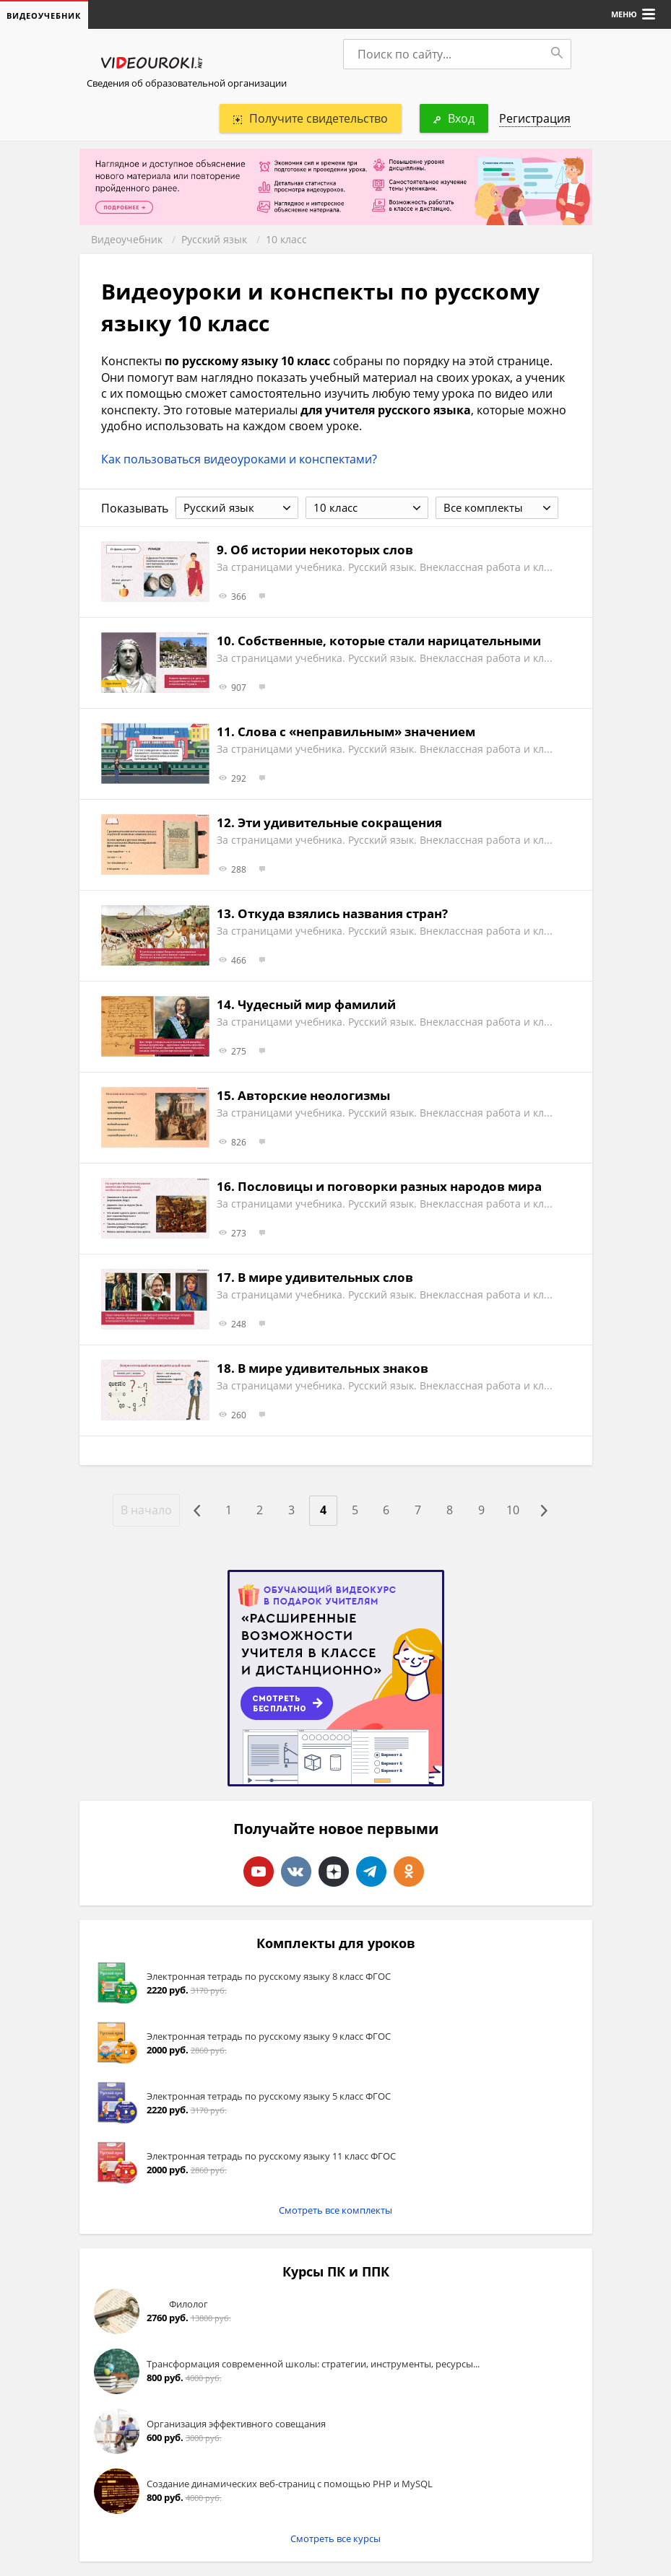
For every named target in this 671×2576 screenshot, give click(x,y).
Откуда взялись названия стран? (343, 913)
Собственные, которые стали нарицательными (389, 640)
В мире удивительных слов (325, 1277)
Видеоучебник (127, 239)
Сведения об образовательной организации (187, 83)
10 (513, 1511)
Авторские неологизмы (314, 1095)
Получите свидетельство (310, 118)
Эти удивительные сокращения (340, 822)
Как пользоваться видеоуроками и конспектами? (239, 459)
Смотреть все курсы (335, 2538)
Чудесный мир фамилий (317, 1004)
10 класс (286, 239)
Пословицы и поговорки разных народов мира (390, 1186)
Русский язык (214, 239)
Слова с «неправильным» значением (356, 731)
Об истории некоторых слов (321, 549)
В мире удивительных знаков (333, 1368)
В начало (144, 1510)
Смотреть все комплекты (335, 2210)
